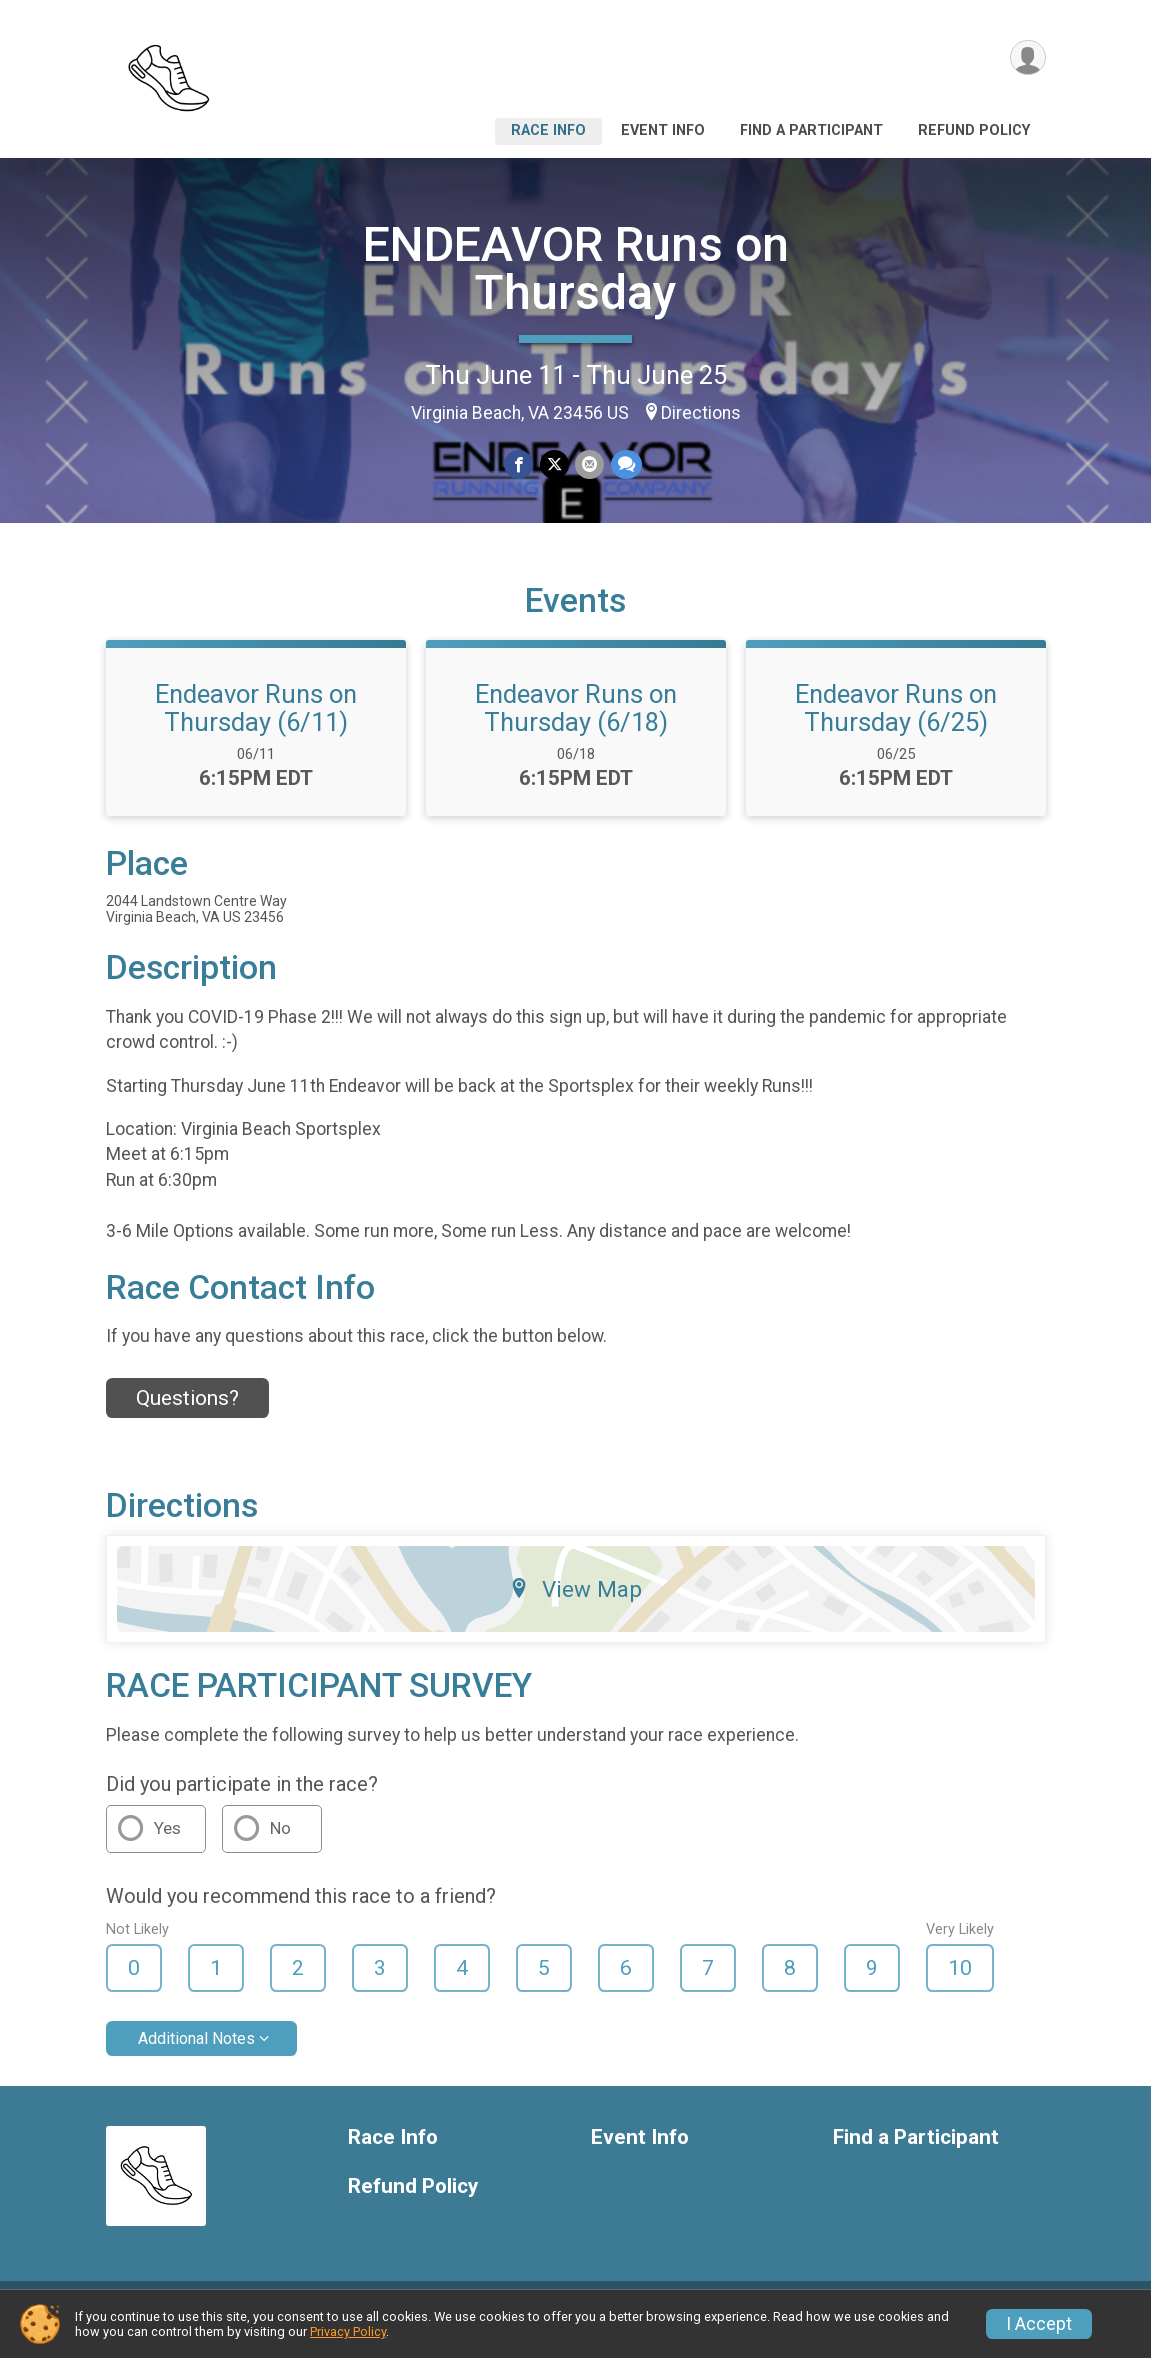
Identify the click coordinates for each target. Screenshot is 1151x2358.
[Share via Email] (589, 464)
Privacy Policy (348, 2331)
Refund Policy (974, 130)
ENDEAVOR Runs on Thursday (576, 268)
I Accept (1039, 2324)
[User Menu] (1027, 58)
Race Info (548, 130)
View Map (575, 1604)
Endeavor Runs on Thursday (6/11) (256, 723)
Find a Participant (811, 130)
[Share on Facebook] (519, 464)
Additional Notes (196, 2053)
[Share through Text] (625, 464)
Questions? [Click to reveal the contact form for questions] (187, 1413)
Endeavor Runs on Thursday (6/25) (896, 723)
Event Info (663, 130)
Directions (701, 413)
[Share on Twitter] (554, 464)
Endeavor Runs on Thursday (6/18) (576, 723)
